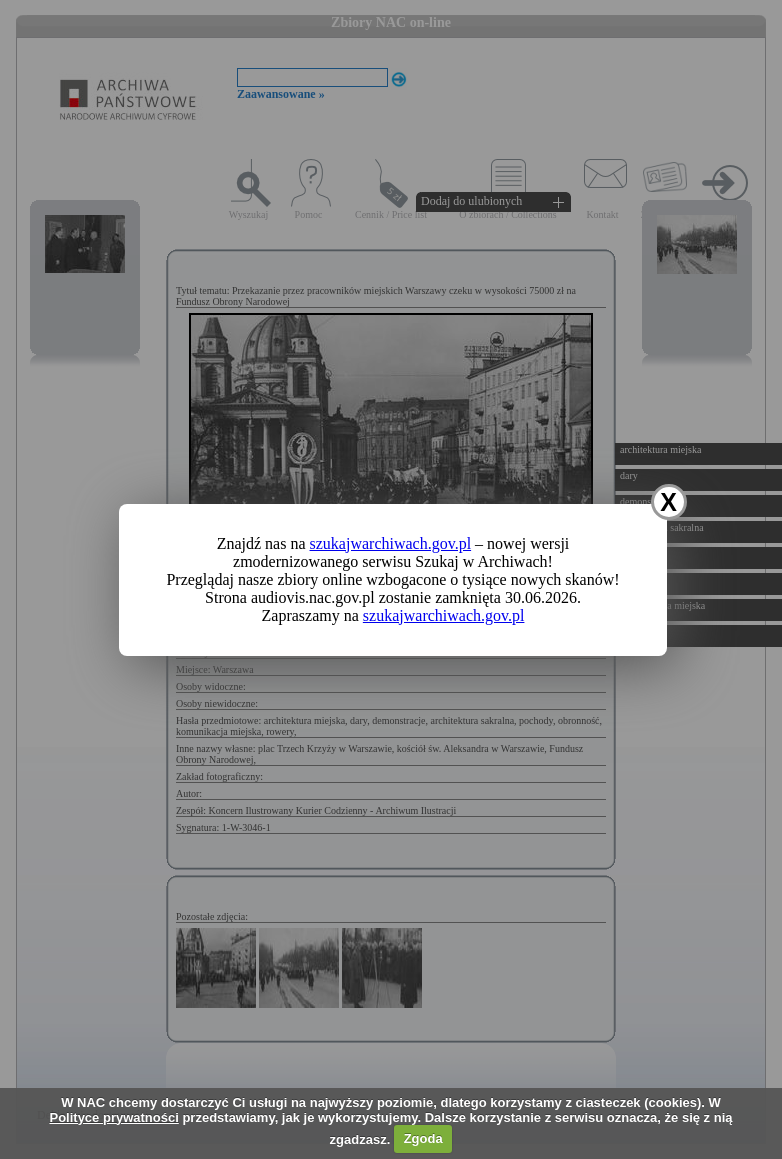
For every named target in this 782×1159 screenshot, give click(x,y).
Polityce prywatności (113, 1117)
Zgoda (423, 1138)
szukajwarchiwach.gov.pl (391, 543)
